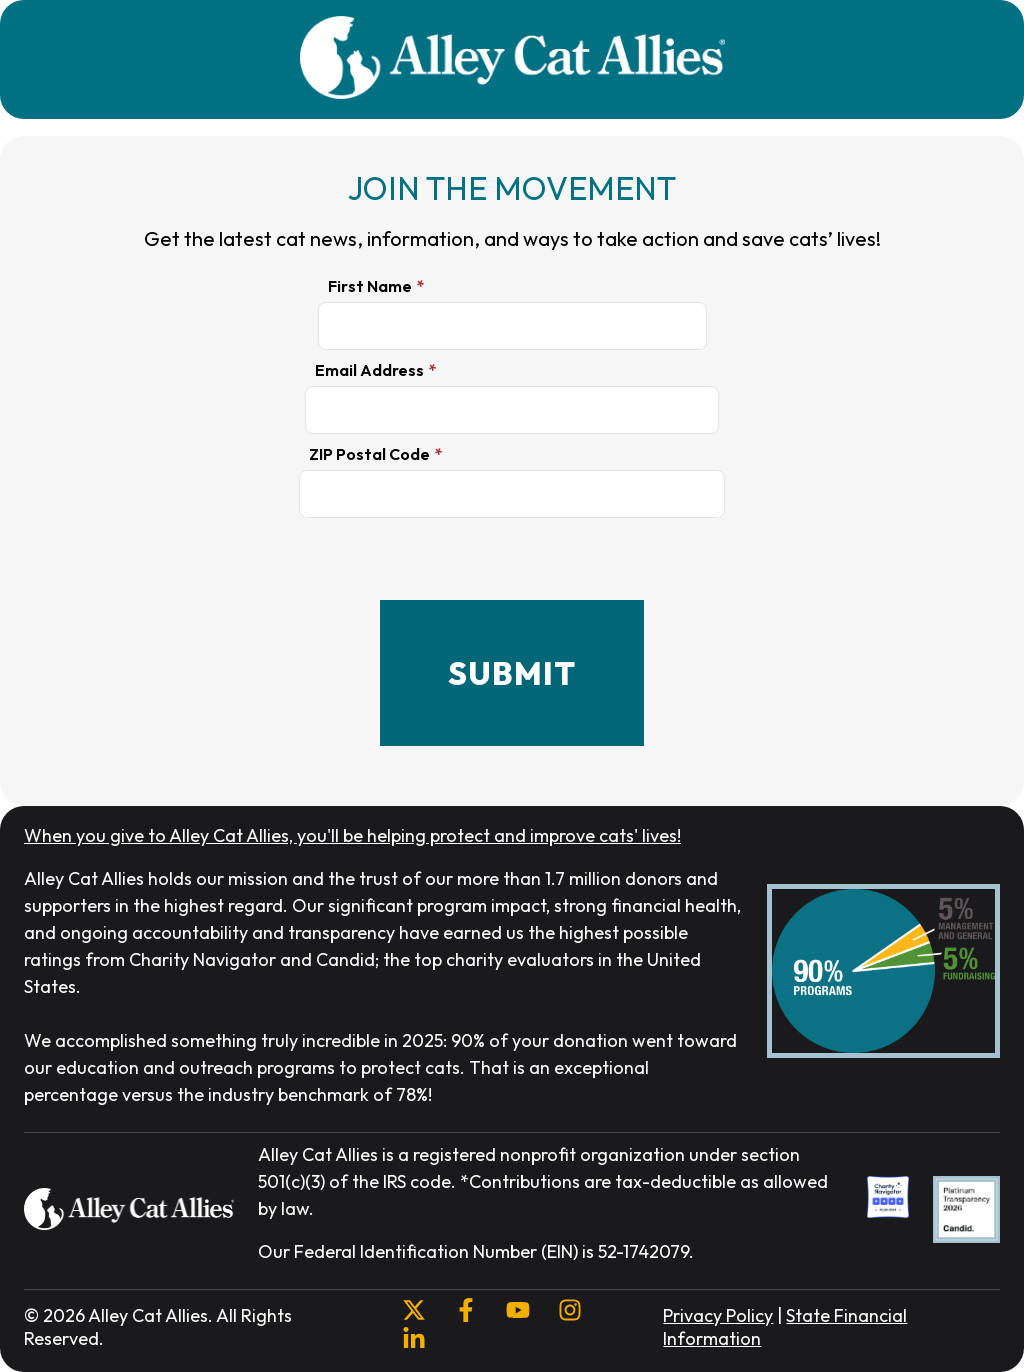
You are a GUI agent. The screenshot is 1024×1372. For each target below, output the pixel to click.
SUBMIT (512, 673)
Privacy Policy (718, 1315)
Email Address (369, 370)
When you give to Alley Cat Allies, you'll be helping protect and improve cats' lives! (352, 835)
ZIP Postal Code (369, 454)
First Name (370, 286)
